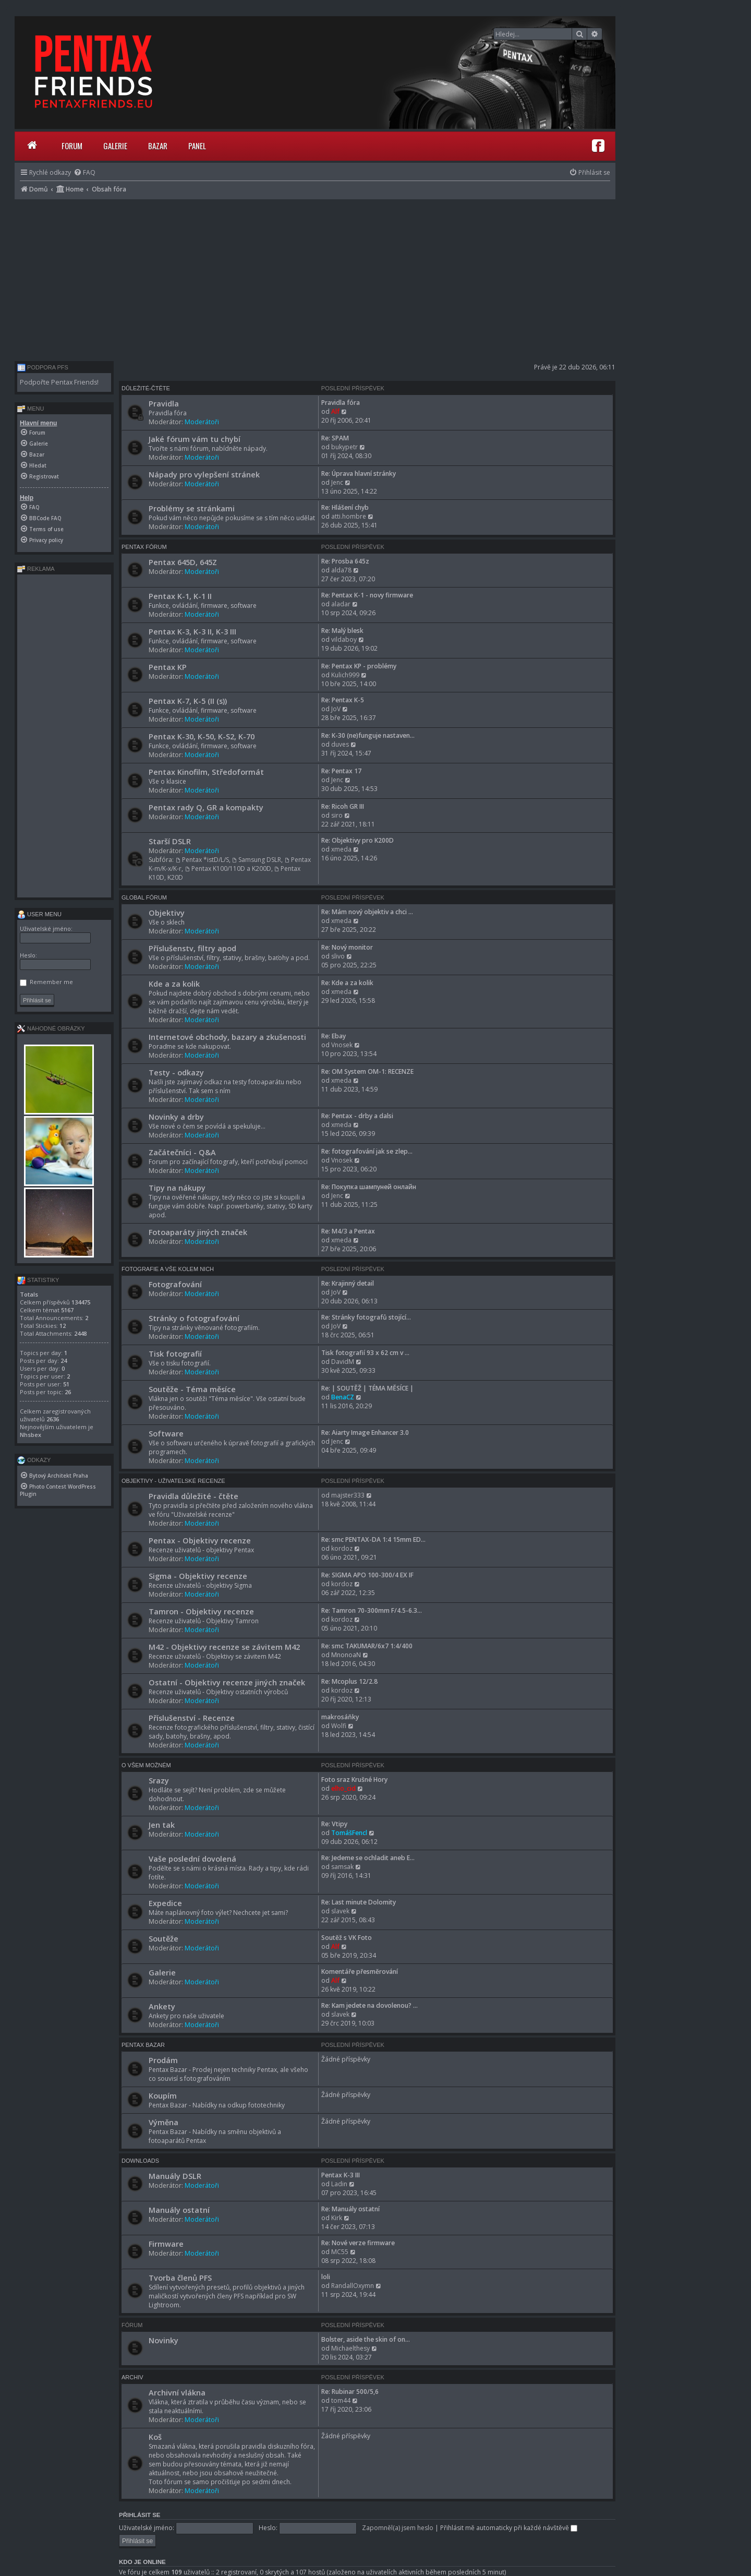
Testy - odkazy (176, 1072)
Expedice (165, 1903)
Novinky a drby (176, 1116)
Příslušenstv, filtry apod (192, 948)
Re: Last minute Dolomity (358, 1902)
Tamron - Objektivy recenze (201, 1611)
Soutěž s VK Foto (346, 1937)
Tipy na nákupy (177, 1187)
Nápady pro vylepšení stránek (204, 474)
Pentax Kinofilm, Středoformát (206, 771)
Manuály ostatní (179, 2209)
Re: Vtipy (334, 1823)
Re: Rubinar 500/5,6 (350, 2391)
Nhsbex (30, 1435)
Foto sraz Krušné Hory (354, 1779)
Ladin (339, 2183)
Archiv (132, 2377)
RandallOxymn (352, 2285)
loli (325, 2276)
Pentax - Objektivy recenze (200, 1540)
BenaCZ (342, 1397)
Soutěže (163, 1938)
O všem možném (146, 1765)
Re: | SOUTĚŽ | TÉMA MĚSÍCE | (367, 1388)
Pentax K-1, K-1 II (180, 596)
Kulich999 (345, 674)
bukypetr (344, 446)
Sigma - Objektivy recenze (198, 1576)
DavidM (342, 1361)
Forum (72, 145)
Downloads (140, 2161)
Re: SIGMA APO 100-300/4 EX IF (367, 1575)
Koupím (163, 2095)
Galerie (115, 145)
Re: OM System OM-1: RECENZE (367, 1071)
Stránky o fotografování (194, 1318)
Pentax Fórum (144, 547)
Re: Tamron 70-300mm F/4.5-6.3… (371, 1610)
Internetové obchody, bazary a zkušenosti (227, 1037)
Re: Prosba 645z (345, 561)
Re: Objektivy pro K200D (357, 840)
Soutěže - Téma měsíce (192, 1389)
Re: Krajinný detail (347, 1283)
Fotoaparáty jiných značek (198, 1232)
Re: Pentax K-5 (342, 700)
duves (340, 744)
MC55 (339, 2251)
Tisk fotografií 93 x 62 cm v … (365, 1352)
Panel (197, 145)
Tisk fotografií (175, 1353)
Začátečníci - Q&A (182, 1152)
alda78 (341, 570)
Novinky (163, 2340)
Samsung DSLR (257, 859)
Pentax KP (168, 667)
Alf (335, 411)
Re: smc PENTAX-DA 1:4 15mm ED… (373, 1539)
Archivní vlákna (177, 2392)
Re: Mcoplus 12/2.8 (349, 1681)
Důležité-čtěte (146, 388)
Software (166, 1433)
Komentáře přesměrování (359, 1971)
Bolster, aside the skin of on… (365, 2339)
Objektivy (167, 912)
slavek (340, 1911)
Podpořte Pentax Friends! (59, 382)
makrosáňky (340, 1716)
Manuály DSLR (175, 2176)
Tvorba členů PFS (180, 2277)
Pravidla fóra (340, 402)
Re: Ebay (333, 1036)
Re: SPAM (335, 438)
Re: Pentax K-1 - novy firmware (367, 595)
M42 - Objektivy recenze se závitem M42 (224, 1647)
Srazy (159, 1780)
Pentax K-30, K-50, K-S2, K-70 (202, 736)
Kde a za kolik (174, 983)
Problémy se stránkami (192, 508)
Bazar (157, 145)
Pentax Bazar (143, 2045)
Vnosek (342, 1044)
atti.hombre (348, 516)
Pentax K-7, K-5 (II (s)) (188, 701)
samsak (342, 1866)
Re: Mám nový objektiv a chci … (367, 911)
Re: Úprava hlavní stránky (358, 473)
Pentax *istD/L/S (202, 859)
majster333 (348, 1495)
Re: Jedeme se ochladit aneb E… (368, 1857)
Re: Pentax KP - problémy (358, 666)
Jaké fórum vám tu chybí (194, 439)
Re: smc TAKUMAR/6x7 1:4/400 (367, 1646)
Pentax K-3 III (340, 2175)
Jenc (337, 482)
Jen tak (162, 1824)
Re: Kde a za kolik (347, 982)
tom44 (340, 2400)
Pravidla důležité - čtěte (193, 1496)
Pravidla (164, 403)
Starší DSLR (170, 841)
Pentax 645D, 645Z (183, 562)
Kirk (336, 2217)
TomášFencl (349, 1832)
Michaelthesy (350, 2348)
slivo (338, 956)
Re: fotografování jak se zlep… (367, 1151)
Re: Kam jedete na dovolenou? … (369, 2005)
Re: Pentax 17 (341, 770)
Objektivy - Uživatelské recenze (173, 1481)
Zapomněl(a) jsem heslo (397, 2527)
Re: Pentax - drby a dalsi (357, 1115)
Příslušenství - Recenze (192, 1717)
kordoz (342, 1548)
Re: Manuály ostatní (350, 2208)
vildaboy (344, 639)
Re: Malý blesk (342, 630)
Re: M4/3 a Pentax (348, 1231)
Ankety (162, 2006)
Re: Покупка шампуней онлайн (368, 1186)
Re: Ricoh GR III (342, 806)
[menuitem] (84, 172)
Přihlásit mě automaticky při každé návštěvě (508, 2527)
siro (337, 815)
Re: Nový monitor (347, 947)
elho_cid (343, 1788)
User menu (39, 914)
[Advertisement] (315, 278)
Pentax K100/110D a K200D (228, 868)
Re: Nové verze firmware (358, 2242)
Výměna (163, 2122)
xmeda (341, 849)
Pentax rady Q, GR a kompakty (206, 807)
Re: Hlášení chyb (345, 507)
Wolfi (338, 1725)
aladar (340, 604)
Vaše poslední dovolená (192, 1858)
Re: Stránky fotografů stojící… (366, 1317)
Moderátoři (202, 421)
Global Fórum (144, 897)
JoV (336, 708)
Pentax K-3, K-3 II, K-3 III (192, 631)
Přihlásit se (140, 2515)
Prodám (163, 2060)
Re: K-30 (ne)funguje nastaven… (368, 735)
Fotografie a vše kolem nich (168, 1269)
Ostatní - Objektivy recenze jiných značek (227, 1682)
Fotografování (175, 1284)
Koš (155, 2436)
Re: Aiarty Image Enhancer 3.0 (365, 1432)
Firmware (166, 2243)
